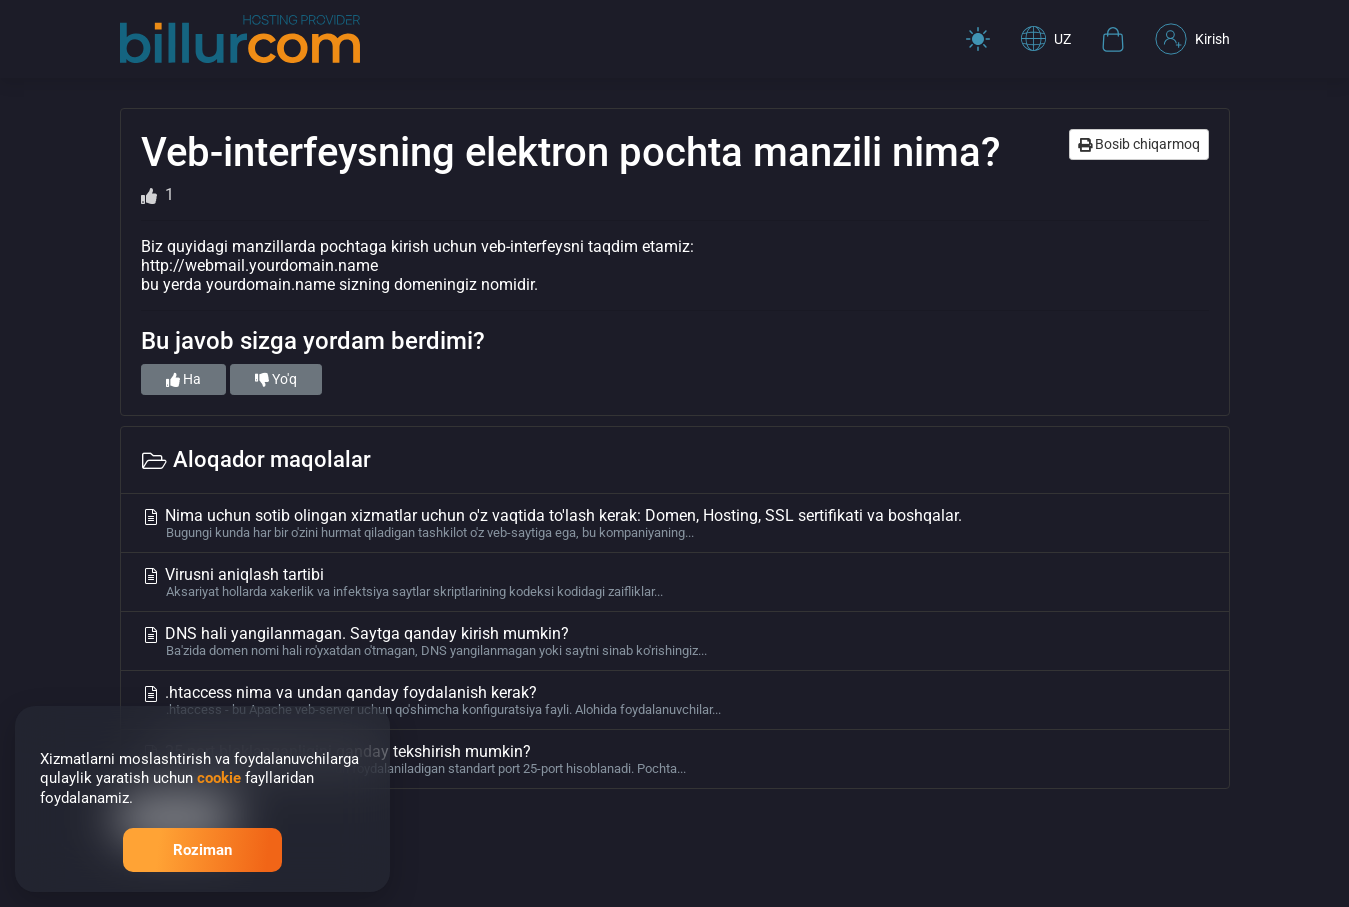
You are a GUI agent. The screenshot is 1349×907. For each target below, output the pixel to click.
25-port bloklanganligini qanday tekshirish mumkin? (675, 759)
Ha (183, 379)
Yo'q (276, 379)
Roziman (202, 850)
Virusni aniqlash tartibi (675, 582)
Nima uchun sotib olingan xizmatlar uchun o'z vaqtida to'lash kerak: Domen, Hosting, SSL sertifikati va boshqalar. (675, 523)
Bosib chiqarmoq (1139, 144)
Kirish (1192, 39)
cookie (219, 778)
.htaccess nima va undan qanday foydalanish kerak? (675, 700)
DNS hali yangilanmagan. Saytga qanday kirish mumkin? (675, 641)
